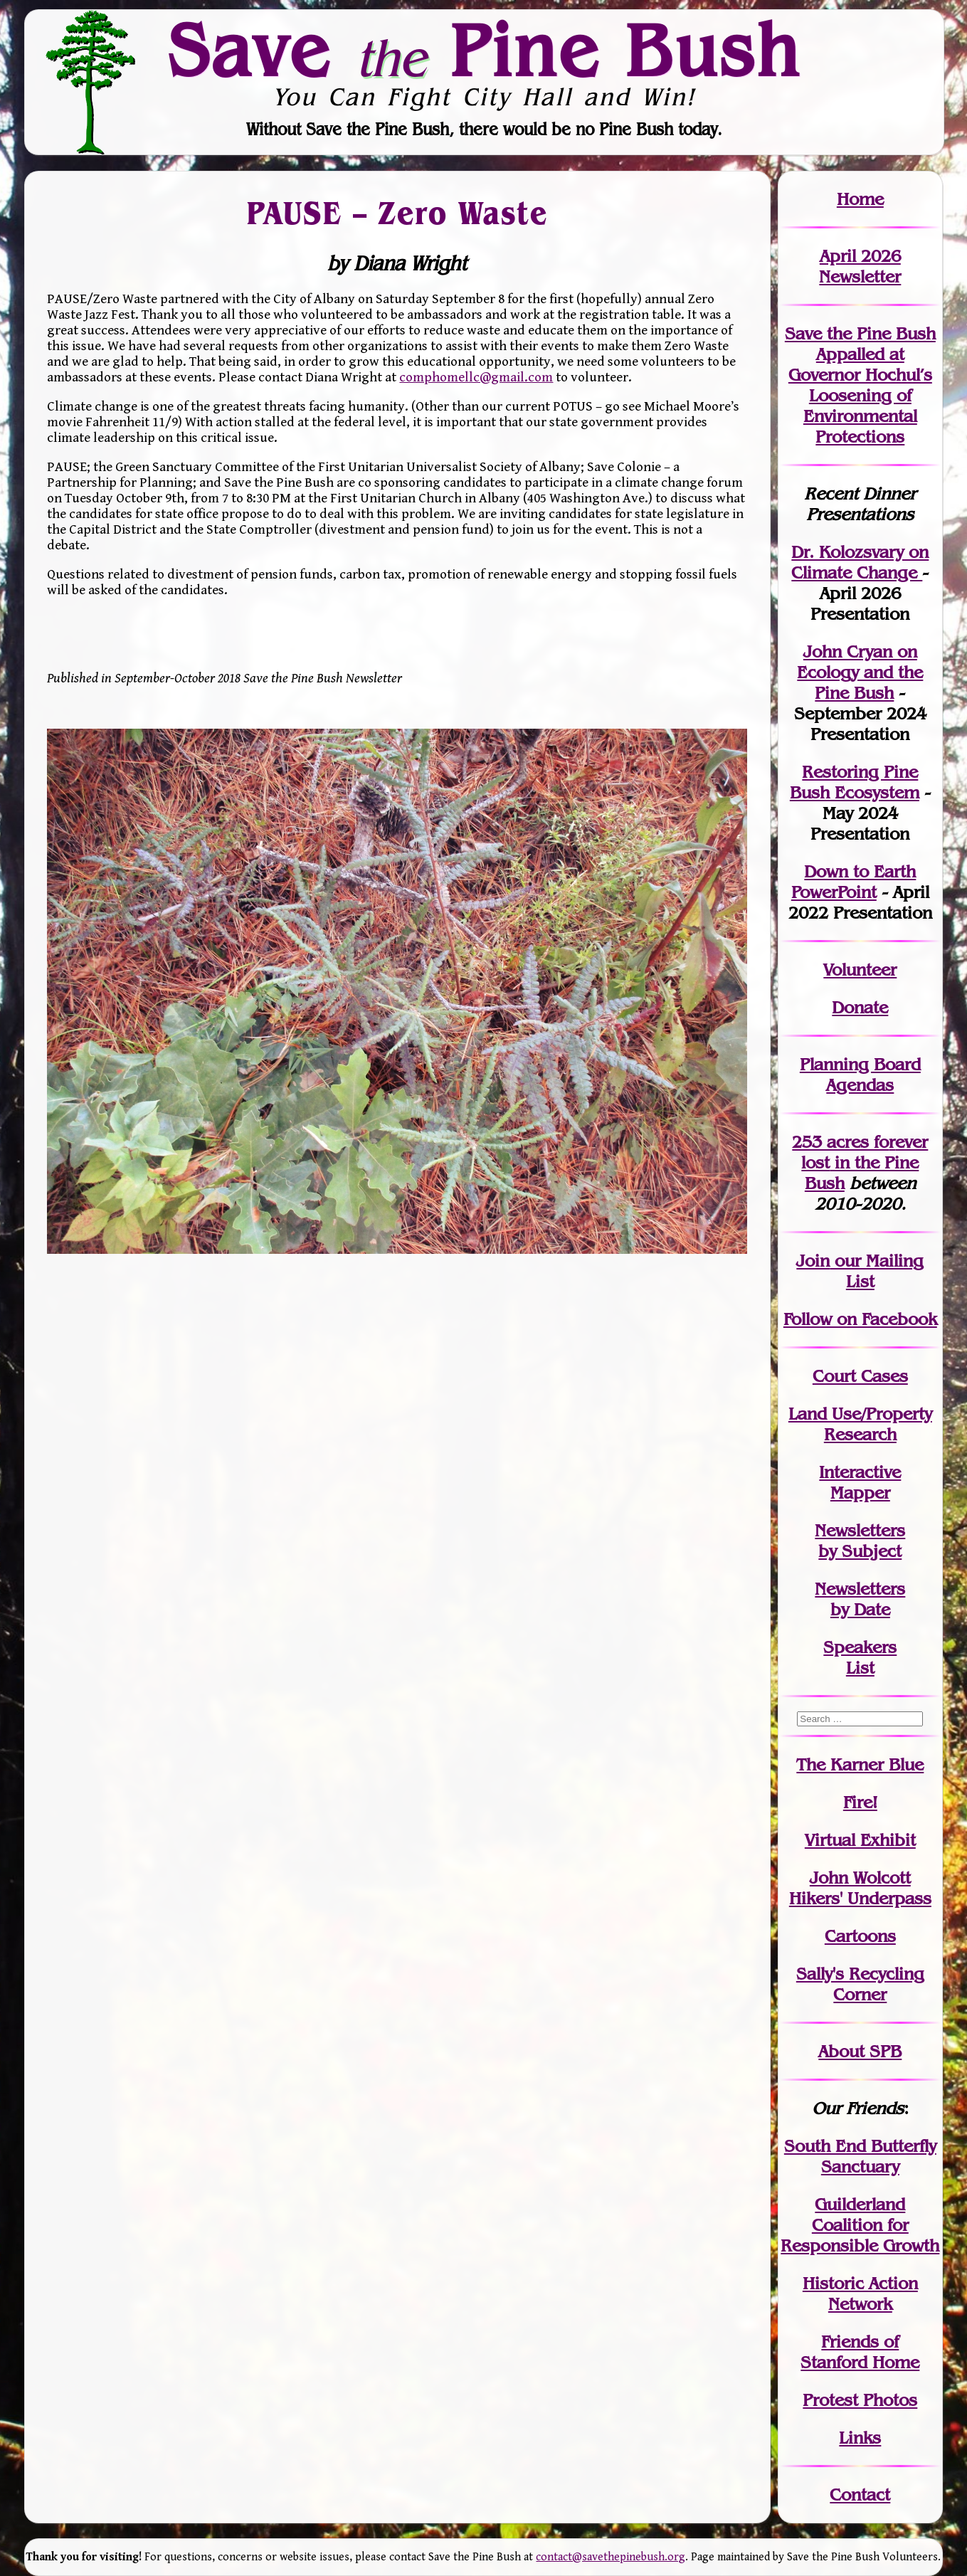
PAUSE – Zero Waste (398, 213)
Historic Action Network (860, 2293)
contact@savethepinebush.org (610, 2557)
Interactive (860, 1472)
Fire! (860, 1802)
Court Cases (860, 1376)
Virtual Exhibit (860, 1840)
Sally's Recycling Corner (860, 1984)
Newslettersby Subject (860, 1540)
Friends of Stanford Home (859, 2351)
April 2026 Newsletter (860, 266)
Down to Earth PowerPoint (853, 881)
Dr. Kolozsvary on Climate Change (860, 562)
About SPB (860, 2051)
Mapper (860, 1492)
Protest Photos (860, 2400)
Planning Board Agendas (860, 1074)
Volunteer (860, 969)
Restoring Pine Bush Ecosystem (854, 782)
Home (860, 199)
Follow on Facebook (860, 1319)
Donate (860, 1007)
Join (813, 1260)
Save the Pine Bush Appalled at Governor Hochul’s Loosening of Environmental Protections (860, 385)
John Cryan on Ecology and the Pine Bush (860, 672)
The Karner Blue (860, 1764)
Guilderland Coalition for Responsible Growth (860, 2225)
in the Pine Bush (864, 1162)
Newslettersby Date (860, 1599)
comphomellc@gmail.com (476, 377)
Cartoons (860, 1936)
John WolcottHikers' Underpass (860, 1888)
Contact (860, 2494)
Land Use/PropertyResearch (860, 1424)
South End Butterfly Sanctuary (860, 2156)
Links (860, 2437)
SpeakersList (860, 1657)
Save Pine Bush (484, 50)
